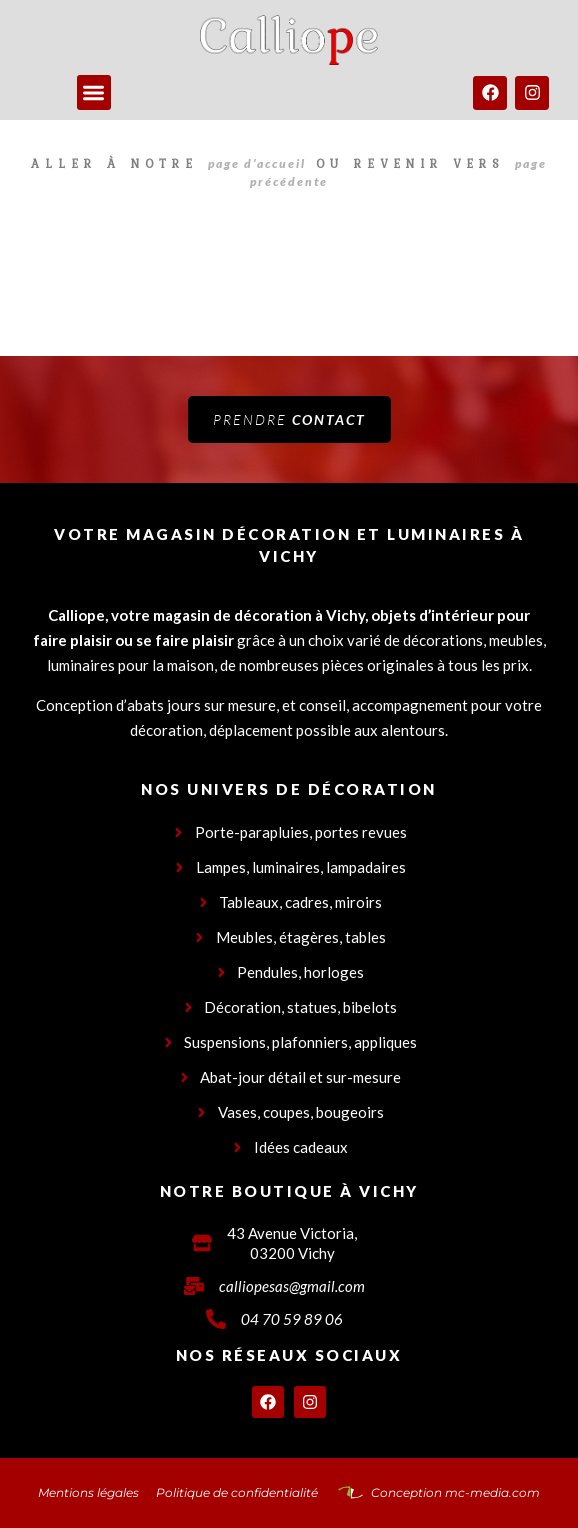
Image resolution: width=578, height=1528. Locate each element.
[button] (94, 92)
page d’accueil (257, 163)
